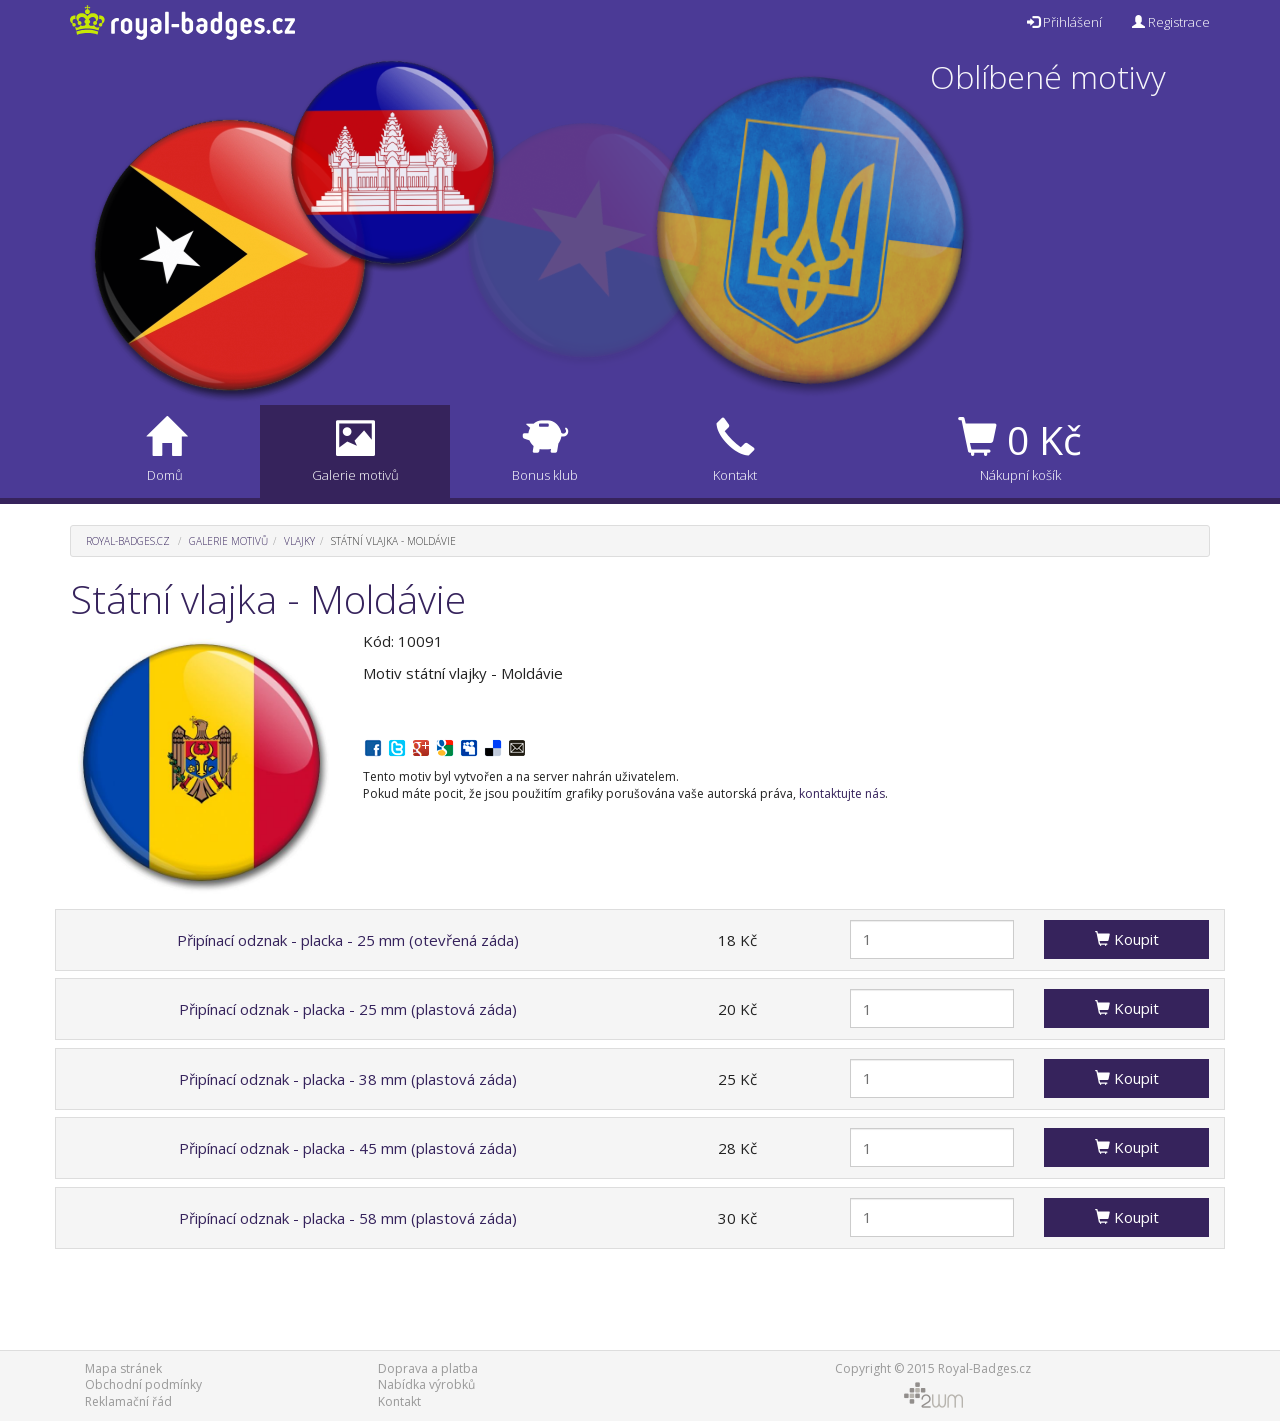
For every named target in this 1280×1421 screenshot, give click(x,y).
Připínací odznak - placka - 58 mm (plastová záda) (348, 1218)
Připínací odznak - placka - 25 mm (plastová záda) (348, 1009)
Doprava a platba (428, 1368)
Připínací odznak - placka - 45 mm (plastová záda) (348, 1148)
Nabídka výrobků (426, 1384)
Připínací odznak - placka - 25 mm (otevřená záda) (348, 940)
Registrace (1171, 22)
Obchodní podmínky (143, 1384)
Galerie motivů (228, 541)
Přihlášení (1064, 22)
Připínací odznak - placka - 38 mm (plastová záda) (348, 1079)
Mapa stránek (123, 1368)
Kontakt (399, 1401)
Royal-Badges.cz (128, 541)
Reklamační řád (128, 1401)
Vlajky (299, 541)
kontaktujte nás (842, 793)
